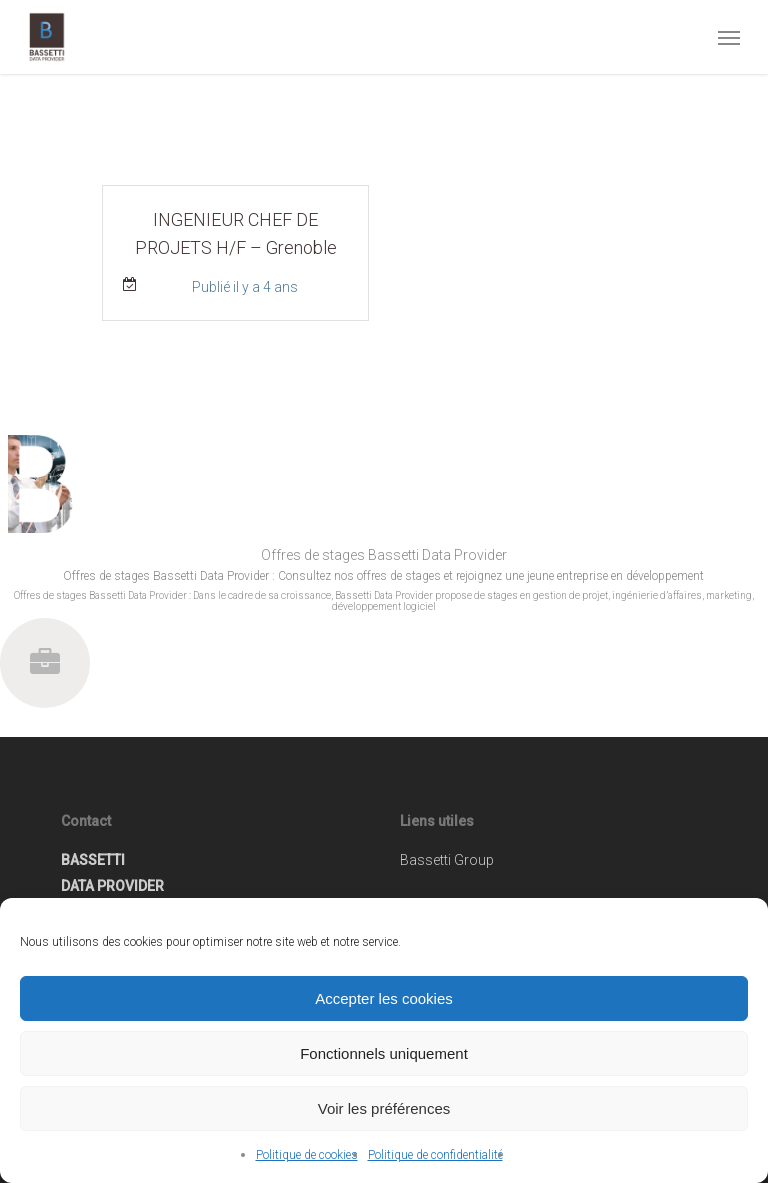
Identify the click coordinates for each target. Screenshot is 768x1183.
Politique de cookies (307, 1155)
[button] (729, 37)
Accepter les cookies (384, 998)
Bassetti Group (447, 860)
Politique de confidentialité (435, 1155)
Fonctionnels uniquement (384, 1053)
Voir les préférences (384, 1108)
